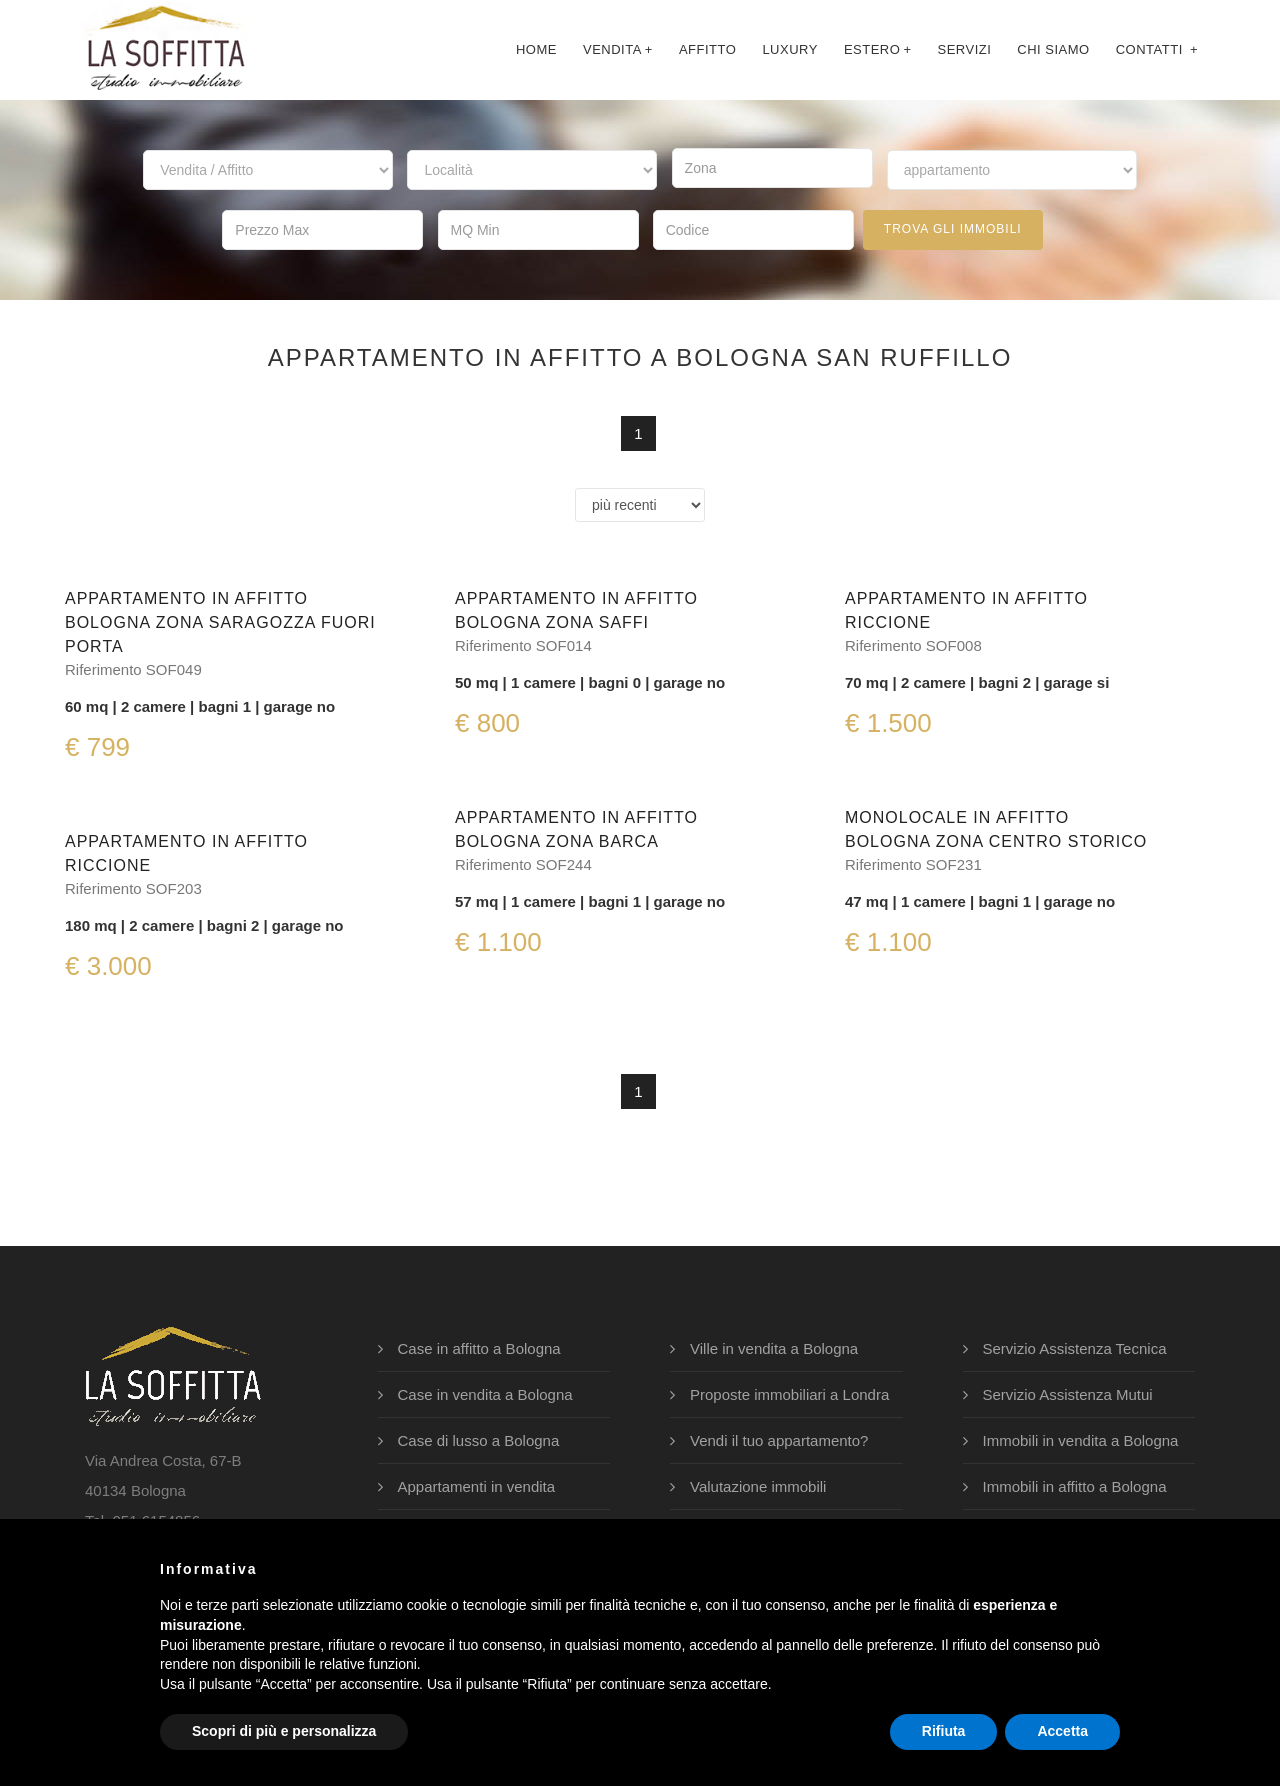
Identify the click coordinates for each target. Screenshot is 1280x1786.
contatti (1157, 49)
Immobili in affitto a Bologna (1075, 1486)
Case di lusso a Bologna (479, 1440)
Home (536, 49)
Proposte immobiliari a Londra (789, 1394)
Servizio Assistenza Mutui (1068, 1394)
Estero (878, 49)
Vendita (618, 49)
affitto (707, 49)
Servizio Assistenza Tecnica (1075, 1348)
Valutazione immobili (758, 1486)
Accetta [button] (1062, 1731)
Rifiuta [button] (944, 1731)
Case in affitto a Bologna (479, 1348)
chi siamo (1053, 49)
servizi (964, 49)
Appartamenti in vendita (477, 1486)
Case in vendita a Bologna (485, 1394)
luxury (790, 49)
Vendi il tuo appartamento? (779, 1440)
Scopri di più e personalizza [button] (284, 1731)
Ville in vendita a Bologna (774, 1348)
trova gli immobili (953, 229)
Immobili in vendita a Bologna (1081, 1440)
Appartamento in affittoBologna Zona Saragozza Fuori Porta (220, 622)
